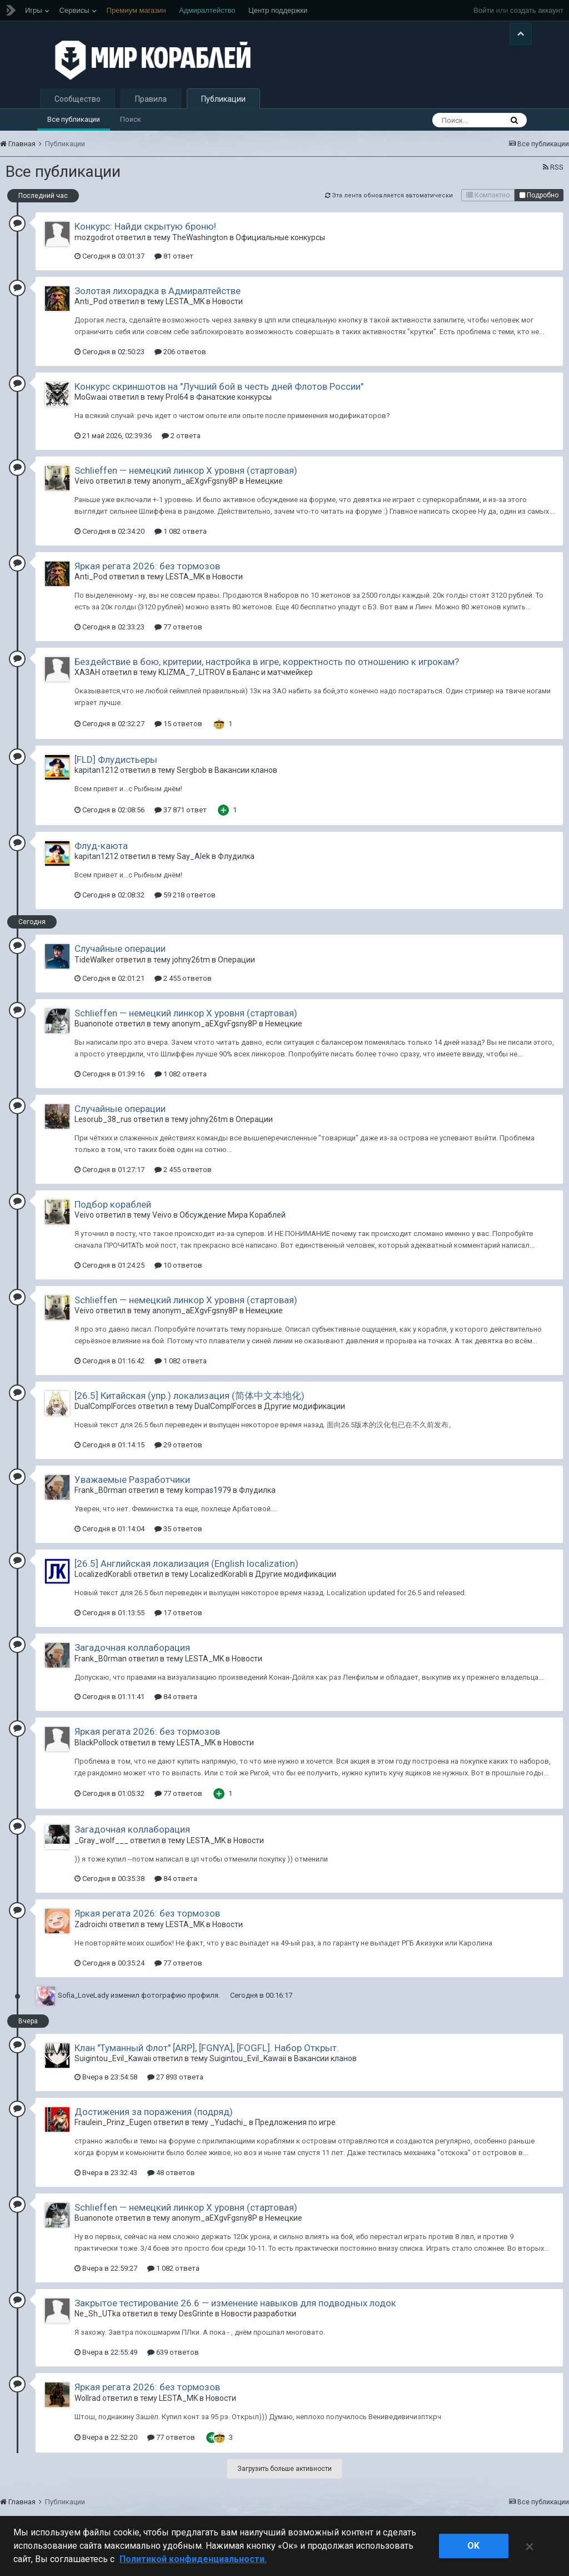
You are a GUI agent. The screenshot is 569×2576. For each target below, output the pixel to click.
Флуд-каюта (101, 855)
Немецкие (264, 491)
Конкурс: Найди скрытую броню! (145, 236)
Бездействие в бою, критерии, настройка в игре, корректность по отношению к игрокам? (266, 671)
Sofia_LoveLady (83, 2005)
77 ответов (178, 637)
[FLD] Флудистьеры (115, 769)
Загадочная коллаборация (132, 1657)
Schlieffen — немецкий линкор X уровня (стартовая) (185, 480)
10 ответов (178, 1275)
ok (473, 2545)
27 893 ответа (175, 2087)
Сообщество (77, 109)
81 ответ (173, 266)
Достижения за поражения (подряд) (153, 2121)
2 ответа (181, 445)
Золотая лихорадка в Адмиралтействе (157, 300)
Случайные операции (120, 958)
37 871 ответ (180, 820)
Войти (483, 10)
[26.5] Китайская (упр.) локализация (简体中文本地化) (189, 1405)
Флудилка (236, 866)
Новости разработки (258, 2324)
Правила (151, 109)
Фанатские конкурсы (234, 407)
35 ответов (178, 1539)
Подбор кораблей (112, 1214)
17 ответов (178, 1623)
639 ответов (173, 2362)
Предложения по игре (295, 2132)
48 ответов (171, 2182)
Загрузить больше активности (284, 2479)
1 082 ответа (180, 541)
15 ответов (178, 733)
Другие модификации (304, 1416)
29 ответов (178, 1455)
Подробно (539, 206)
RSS (553, 177)
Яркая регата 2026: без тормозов (147, 576)
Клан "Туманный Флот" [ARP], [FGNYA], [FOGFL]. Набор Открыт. (206, 2057)
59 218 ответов (185, 905)
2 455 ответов (183, 988)
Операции (236, 969)
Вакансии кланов (245, 780)
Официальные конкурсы (280, 247)
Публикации (223, 109)
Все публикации (73, 129)
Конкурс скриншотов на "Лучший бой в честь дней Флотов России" (218, 396)
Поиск (130, 129)
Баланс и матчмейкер (273, 682)
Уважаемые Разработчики (132, 1489)
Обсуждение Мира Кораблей (232, 1224)
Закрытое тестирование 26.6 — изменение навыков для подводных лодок (235, 2313)
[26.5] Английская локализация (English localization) (186, 1573)
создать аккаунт (536, 10)
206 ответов (180, 362)
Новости (227, 311)
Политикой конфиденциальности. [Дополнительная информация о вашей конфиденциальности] (193, 2559)
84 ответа (175, 1707)
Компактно (488, 206)
